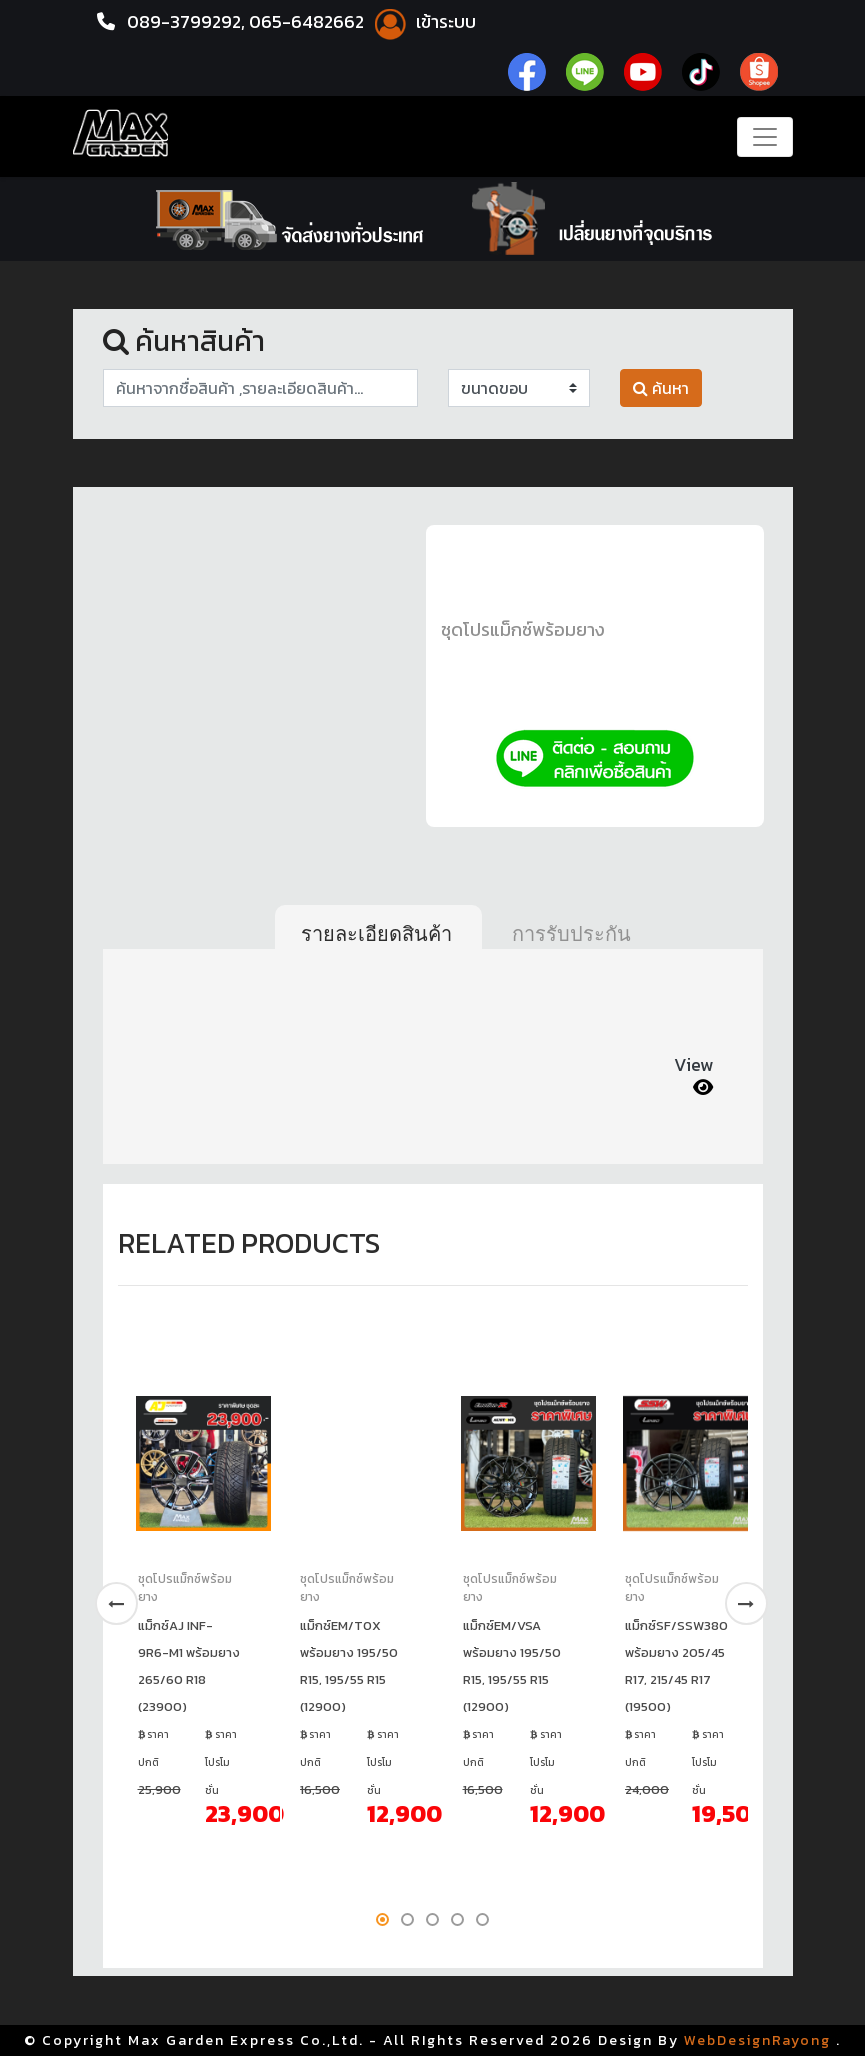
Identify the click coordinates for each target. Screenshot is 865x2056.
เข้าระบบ (426, 21)
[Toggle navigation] (765, 137)
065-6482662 (311, 21)
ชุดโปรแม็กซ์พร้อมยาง (523, 629)
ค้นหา (661, 388)
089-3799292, (187, 21)
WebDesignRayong (757, 2040)
